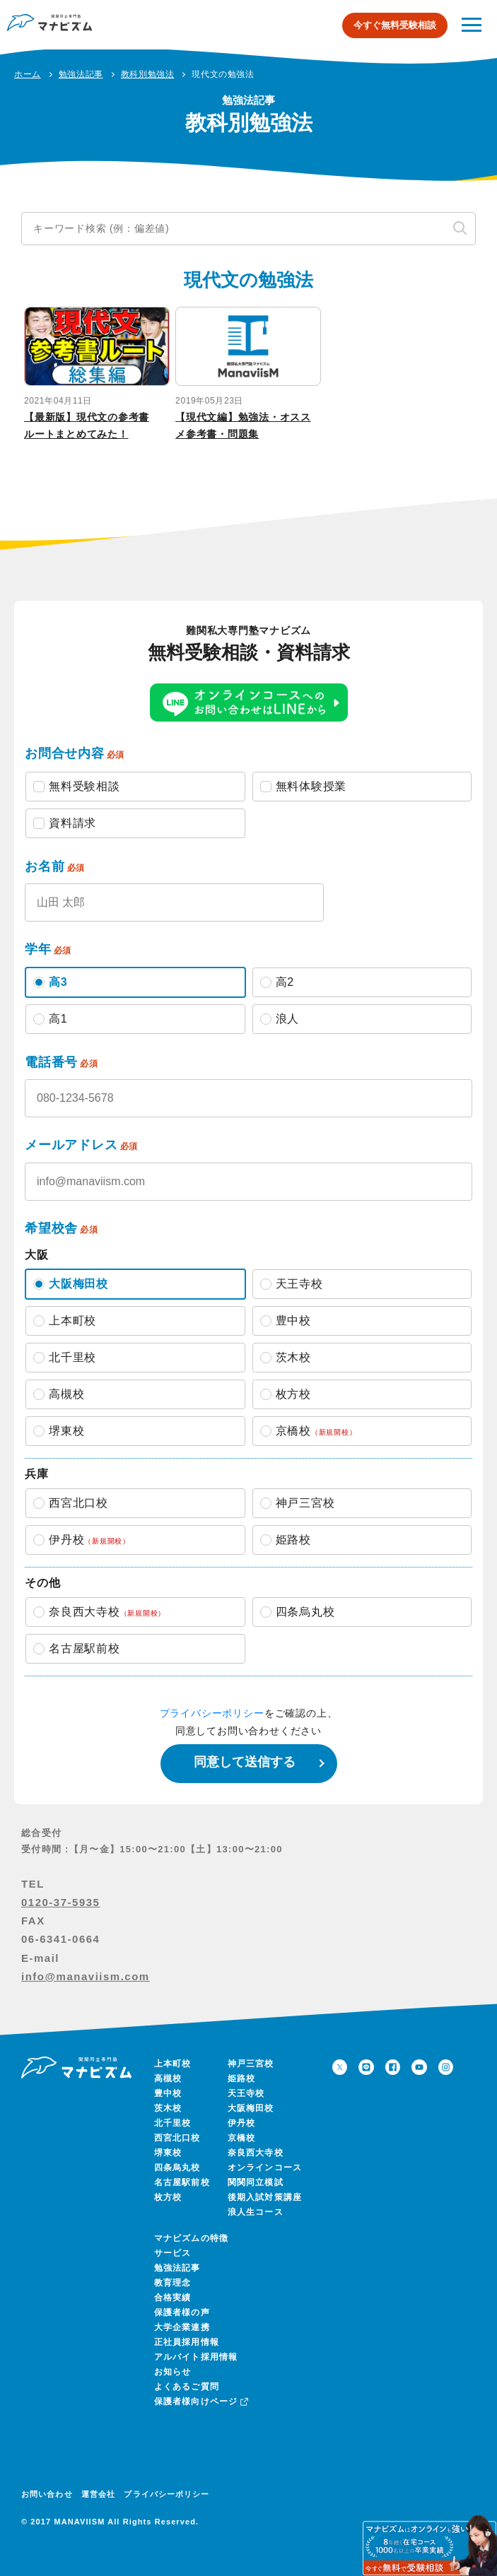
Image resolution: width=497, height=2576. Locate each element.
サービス (173, 2253)
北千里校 (173, 2123)
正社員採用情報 (186, 2342)
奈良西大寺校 (255, 2153)
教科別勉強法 (148, 74)
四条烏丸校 (177, 2167)
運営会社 (98, 2494)
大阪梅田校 (251, 2108)
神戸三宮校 (251, 2064)
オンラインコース (265, 2167)
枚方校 (168, 2197)
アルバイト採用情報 (196, 2357)
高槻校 (168, 2078)
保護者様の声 (182, 2312)
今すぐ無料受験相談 (394, 25)
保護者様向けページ (200, 2401)
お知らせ (173, 2372)
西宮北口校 (177, 2138)
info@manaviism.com (85, 1976)
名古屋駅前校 (182, 2182)
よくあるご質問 (186, 2387)
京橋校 (242, 2138)
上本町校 (173, 2064)
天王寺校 (246, 2093)
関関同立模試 (255, 2182)
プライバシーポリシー (212, 1713)
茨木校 (168, 2108)
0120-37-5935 (60, 1902)
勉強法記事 (177, 2268)
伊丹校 (242, 2123)
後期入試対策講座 (265, 2197)
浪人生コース (255, 2212)
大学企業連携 (182, 2327)
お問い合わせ (47, 2494)
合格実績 (173, 2297)
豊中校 (168, 2093)
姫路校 (242, 2078)
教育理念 (173, 2283)
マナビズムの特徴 (191, 2238)
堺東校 (168, 2153)
